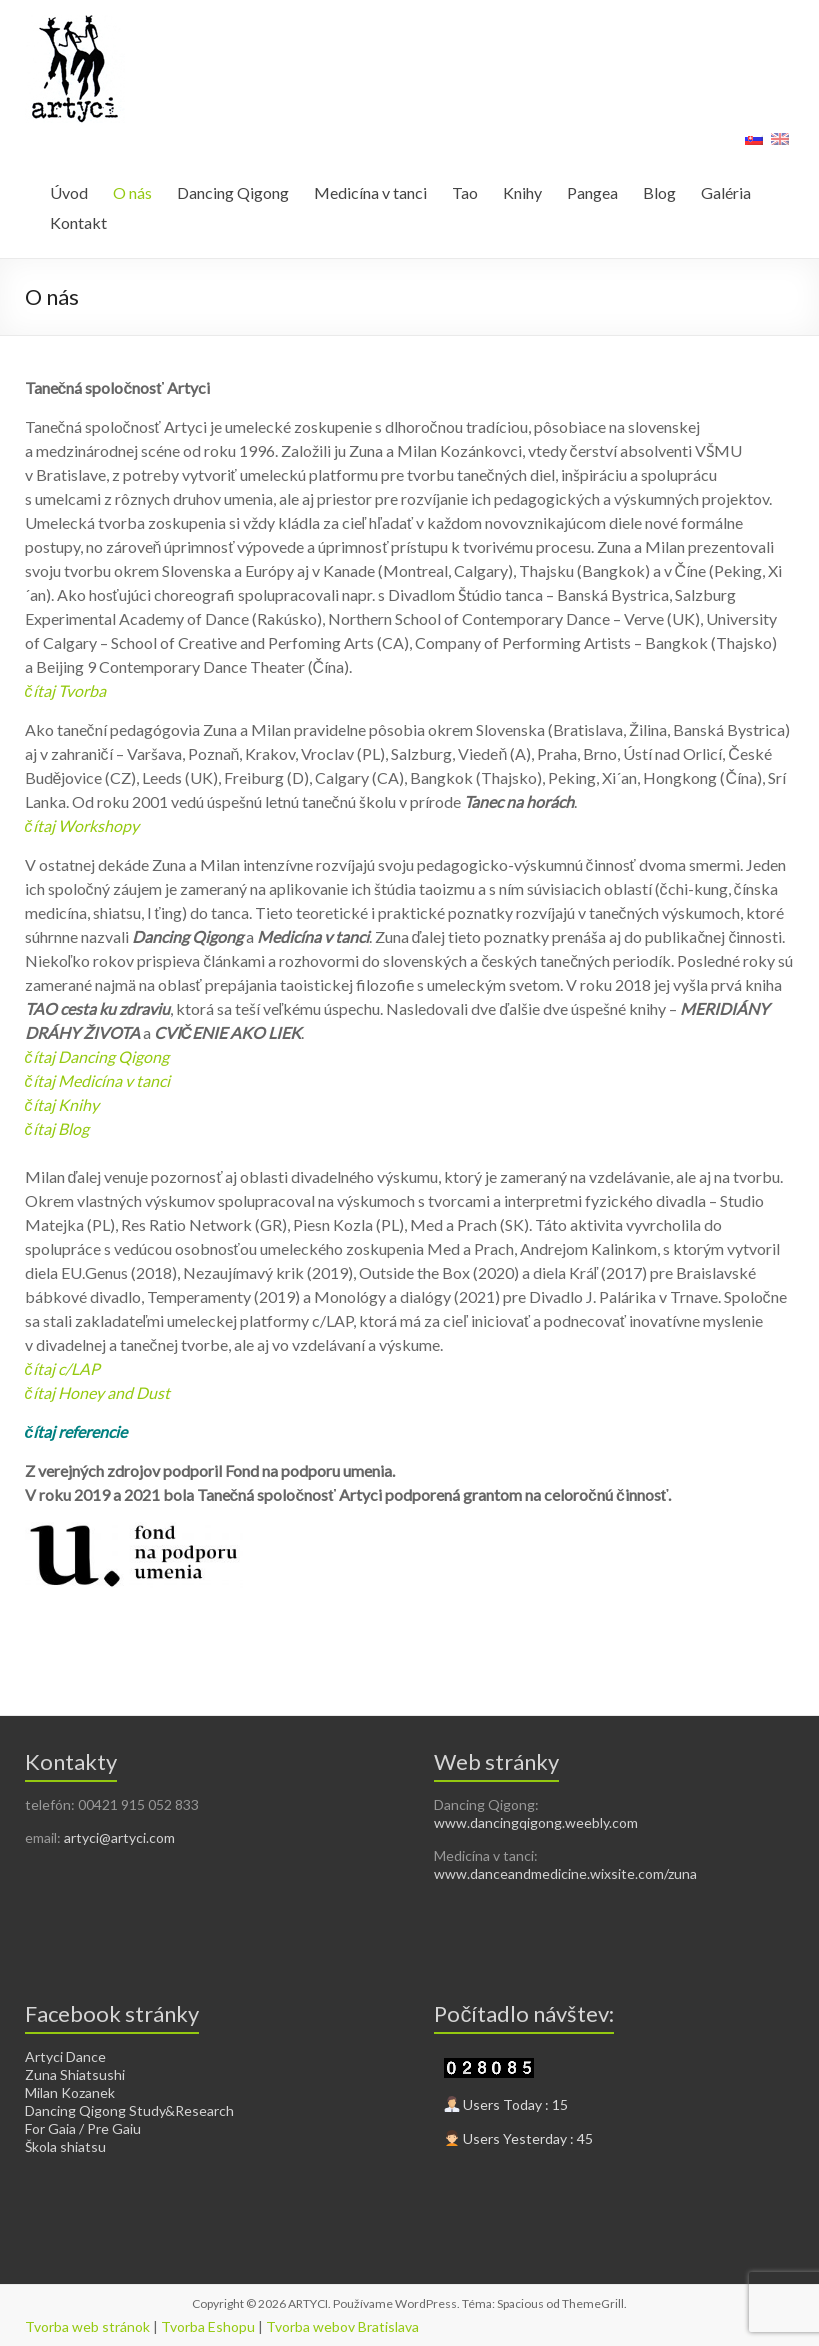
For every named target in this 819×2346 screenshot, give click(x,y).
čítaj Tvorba (65, 690)
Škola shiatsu (65, 2146)
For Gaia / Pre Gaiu (83, 2128)
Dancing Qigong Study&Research (129, 2110)
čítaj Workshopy (82, 825)
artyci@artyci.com (119, 1837)
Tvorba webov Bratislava (342, 2326)
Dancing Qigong (233, 192)
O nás (132, 192)
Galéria (726, 192)
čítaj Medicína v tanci (97, 1080)
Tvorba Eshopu (208, 2326)
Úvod (69, 192)
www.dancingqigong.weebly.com (536, 1822)
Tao (465, 192)
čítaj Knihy (62, 1104)
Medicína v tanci (370, 192)
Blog (659, 192)
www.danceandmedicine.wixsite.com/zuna (565, 1873)
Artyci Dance (65, 2056)
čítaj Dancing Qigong (97, 1056)
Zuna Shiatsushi (75, 2074)
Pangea (592, 192)
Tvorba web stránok (87, 2326)
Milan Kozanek (70, 2092)
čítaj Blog (57, 1128)
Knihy (522, 192)
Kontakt (78, 222)
